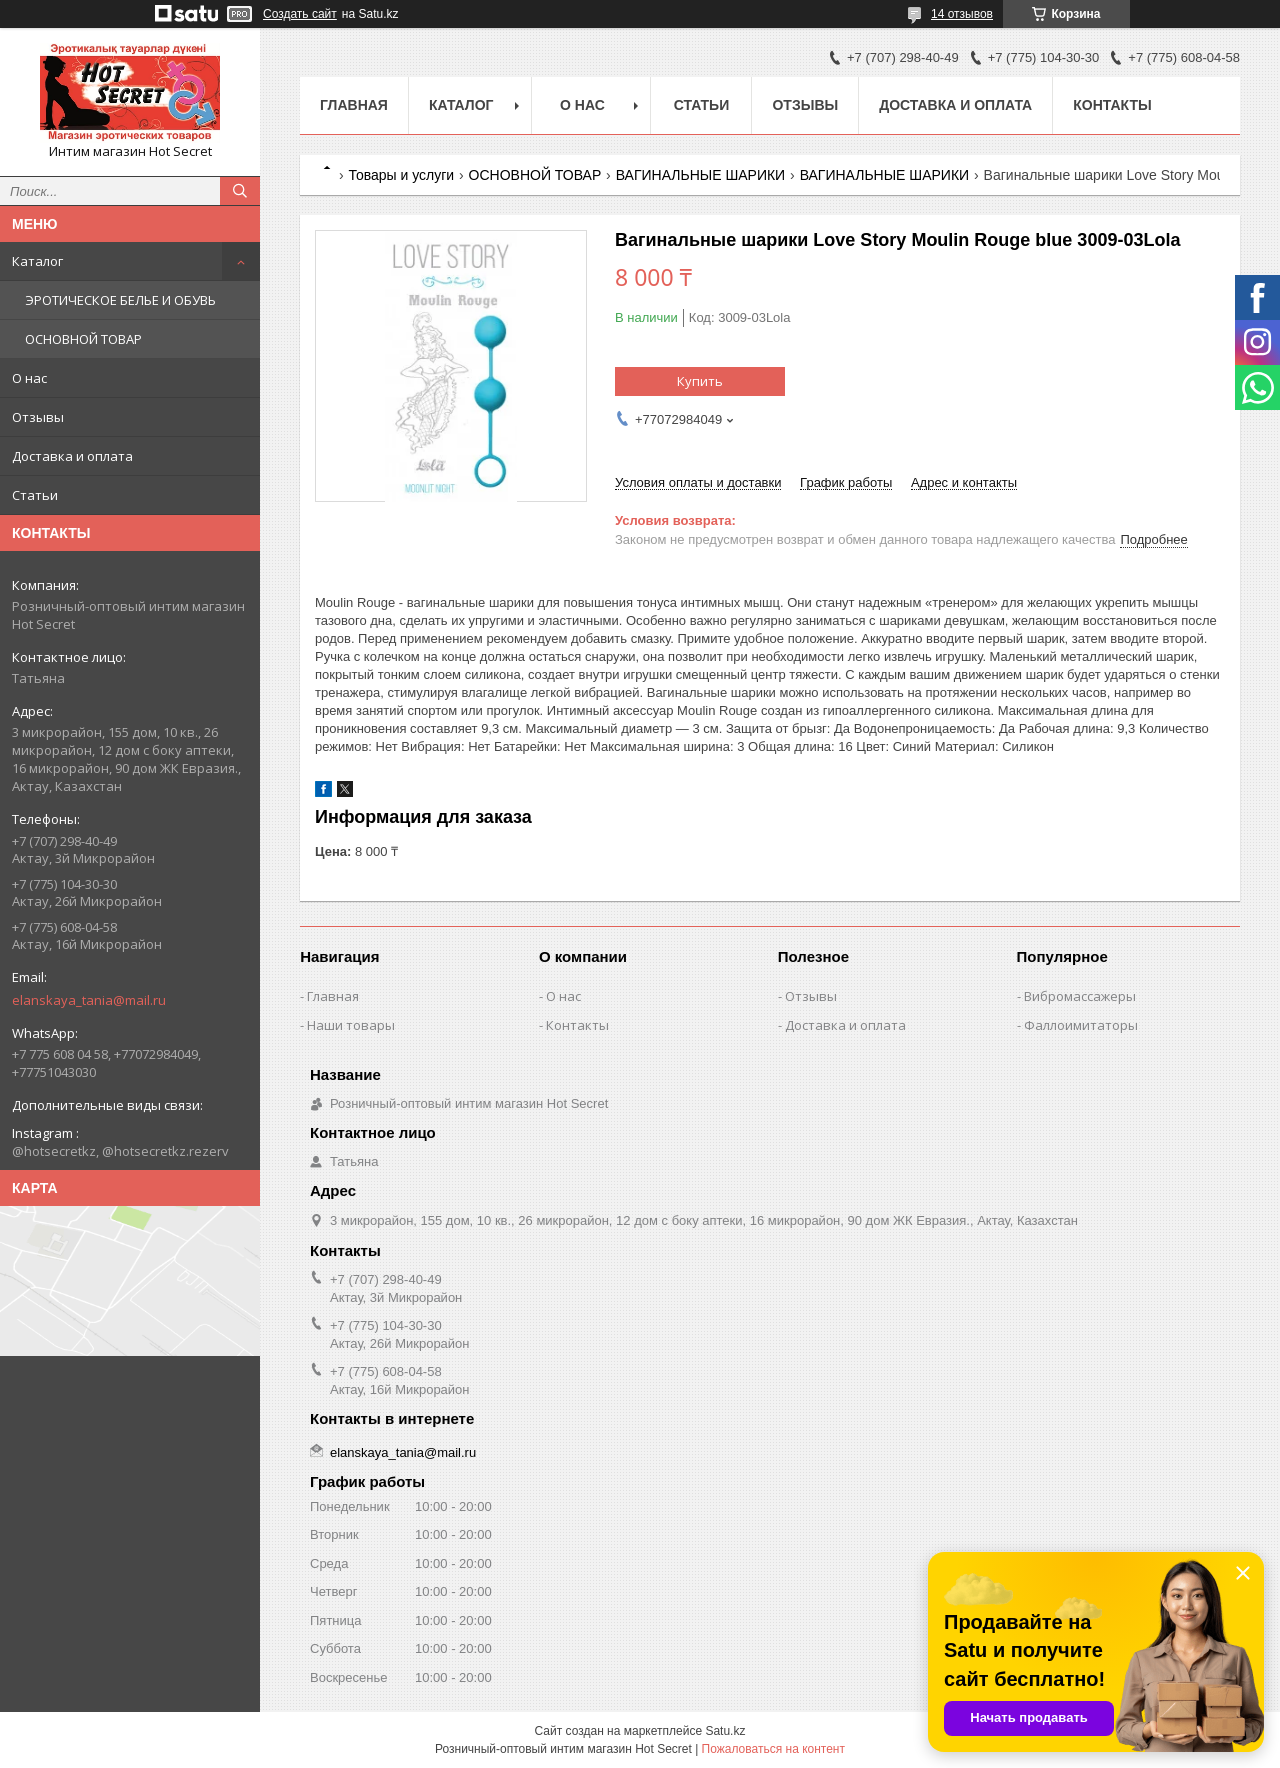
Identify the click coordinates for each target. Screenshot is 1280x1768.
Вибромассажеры (1080, 996)
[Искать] (240, 191)
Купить (700, 381)
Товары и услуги (401, 175)
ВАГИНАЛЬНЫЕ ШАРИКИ (701, 175)
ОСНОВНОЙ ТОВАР (83, 339)
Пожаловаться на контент (773, 1749)
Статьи (35, 495)
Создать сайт (300, 14)
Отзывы (38, 417)
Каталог (37, 261)
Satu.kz (725, 1731)
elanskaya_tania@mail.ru (89, 1000)
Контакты (1112, 105)
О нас (29, 378)
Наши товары (351, 1025)
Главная (354, 105)
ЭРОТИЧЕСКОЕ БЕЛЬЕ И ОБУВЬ (120, 300)
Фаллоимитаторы (1081, 1025)
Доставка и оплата (72, 456)
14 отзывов (962, 14)
